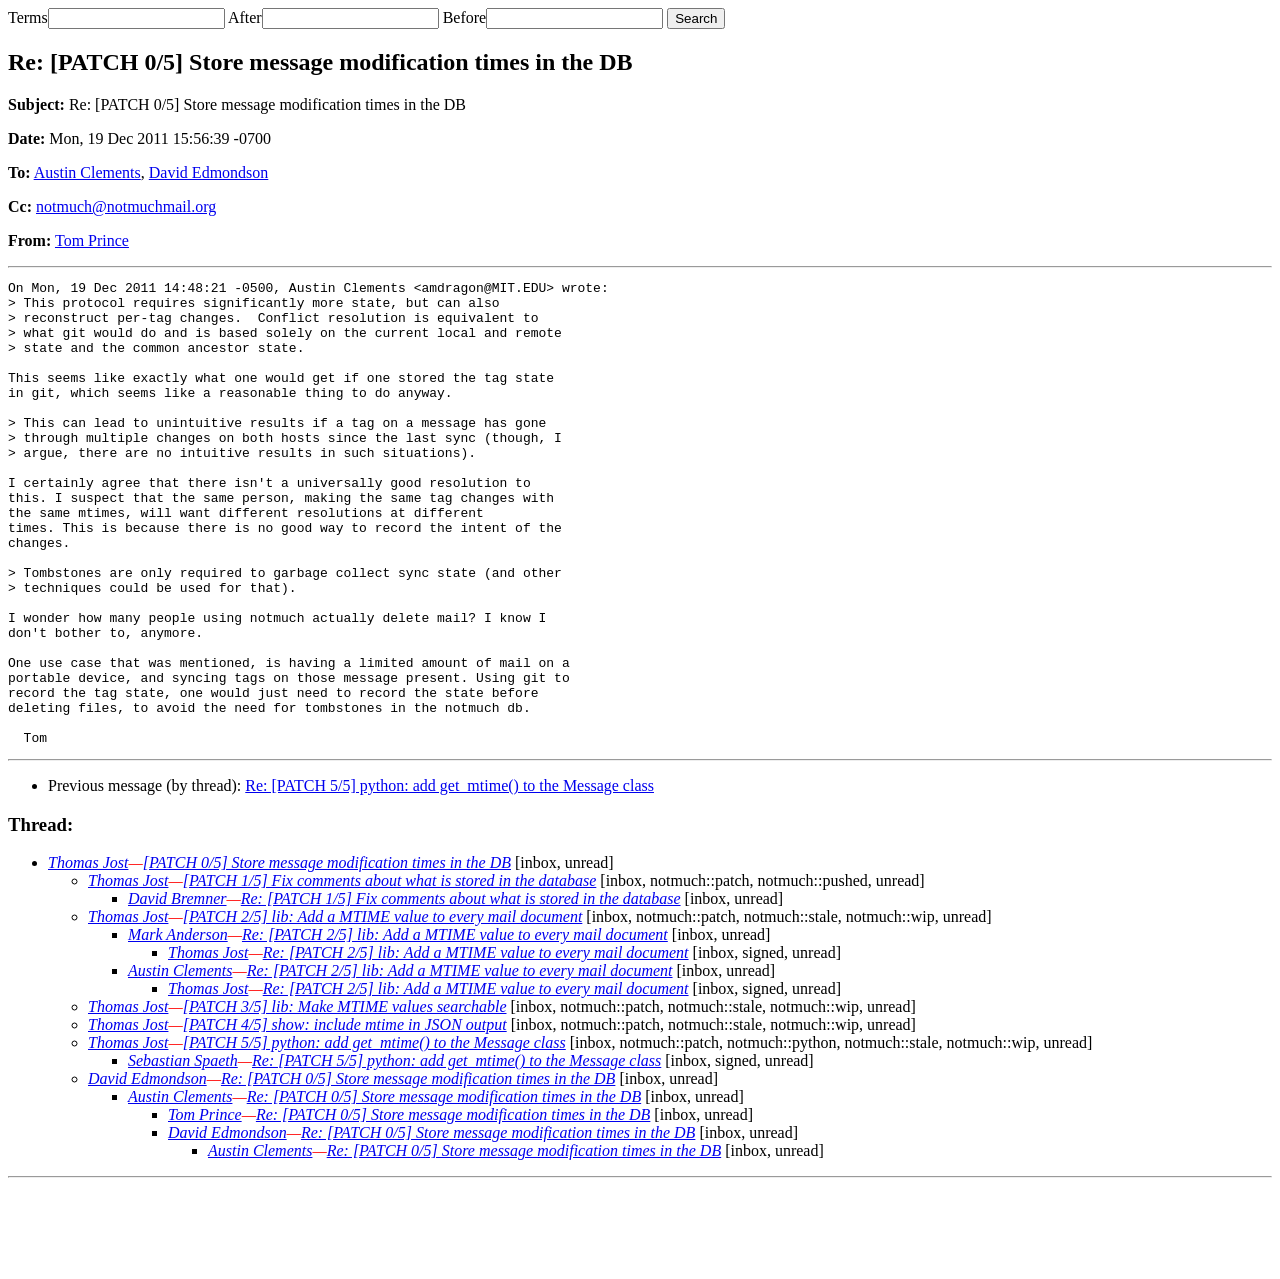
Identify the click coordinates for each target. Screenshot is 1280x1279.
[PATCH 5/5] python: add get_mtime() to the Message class (374, 1135)
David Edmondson (209, 172)
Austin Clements (87, 172)
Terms (28, 17)
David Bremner (177, 991)
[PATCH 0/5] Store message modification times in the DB (327, 955)
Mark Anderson (178, 1027)
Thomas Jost (88, 955)
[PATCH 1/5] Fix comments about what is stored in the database (390, 973)
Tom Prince (92, 240)
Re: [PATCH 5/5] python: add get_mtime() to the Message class (449, 878)
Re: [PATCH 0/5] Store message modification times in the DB (418, 1171)
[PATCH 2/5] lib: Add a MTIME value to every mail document (383, 1009)
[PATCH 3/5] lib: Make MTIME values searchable (345, 1099)
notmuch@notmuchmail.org (126, 206)
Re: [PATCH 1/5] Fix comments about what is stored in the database (461, 991)
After (245, 17)
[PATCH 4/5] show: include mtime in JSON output (345, 1117)
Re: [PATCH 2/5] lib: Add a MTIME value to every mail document (455, 1027)
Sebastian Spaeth (183, 1153)
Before (465, 17)
